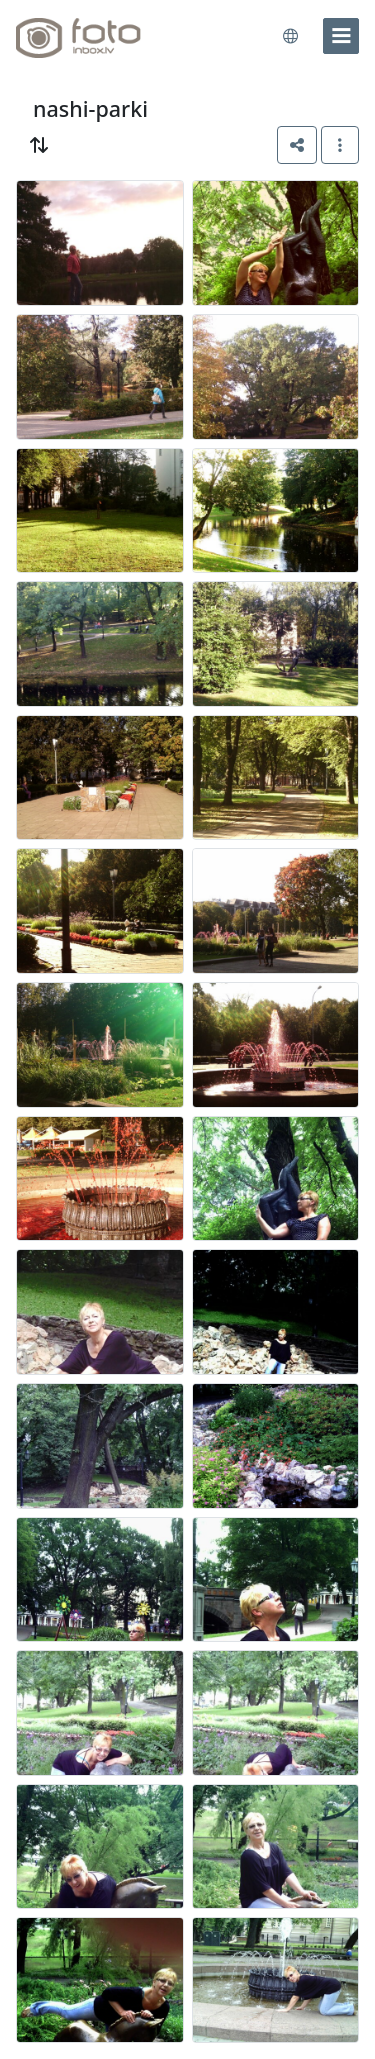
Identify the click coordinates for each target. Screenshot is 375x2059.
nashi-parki (90, 108)
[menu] (341, 36)
